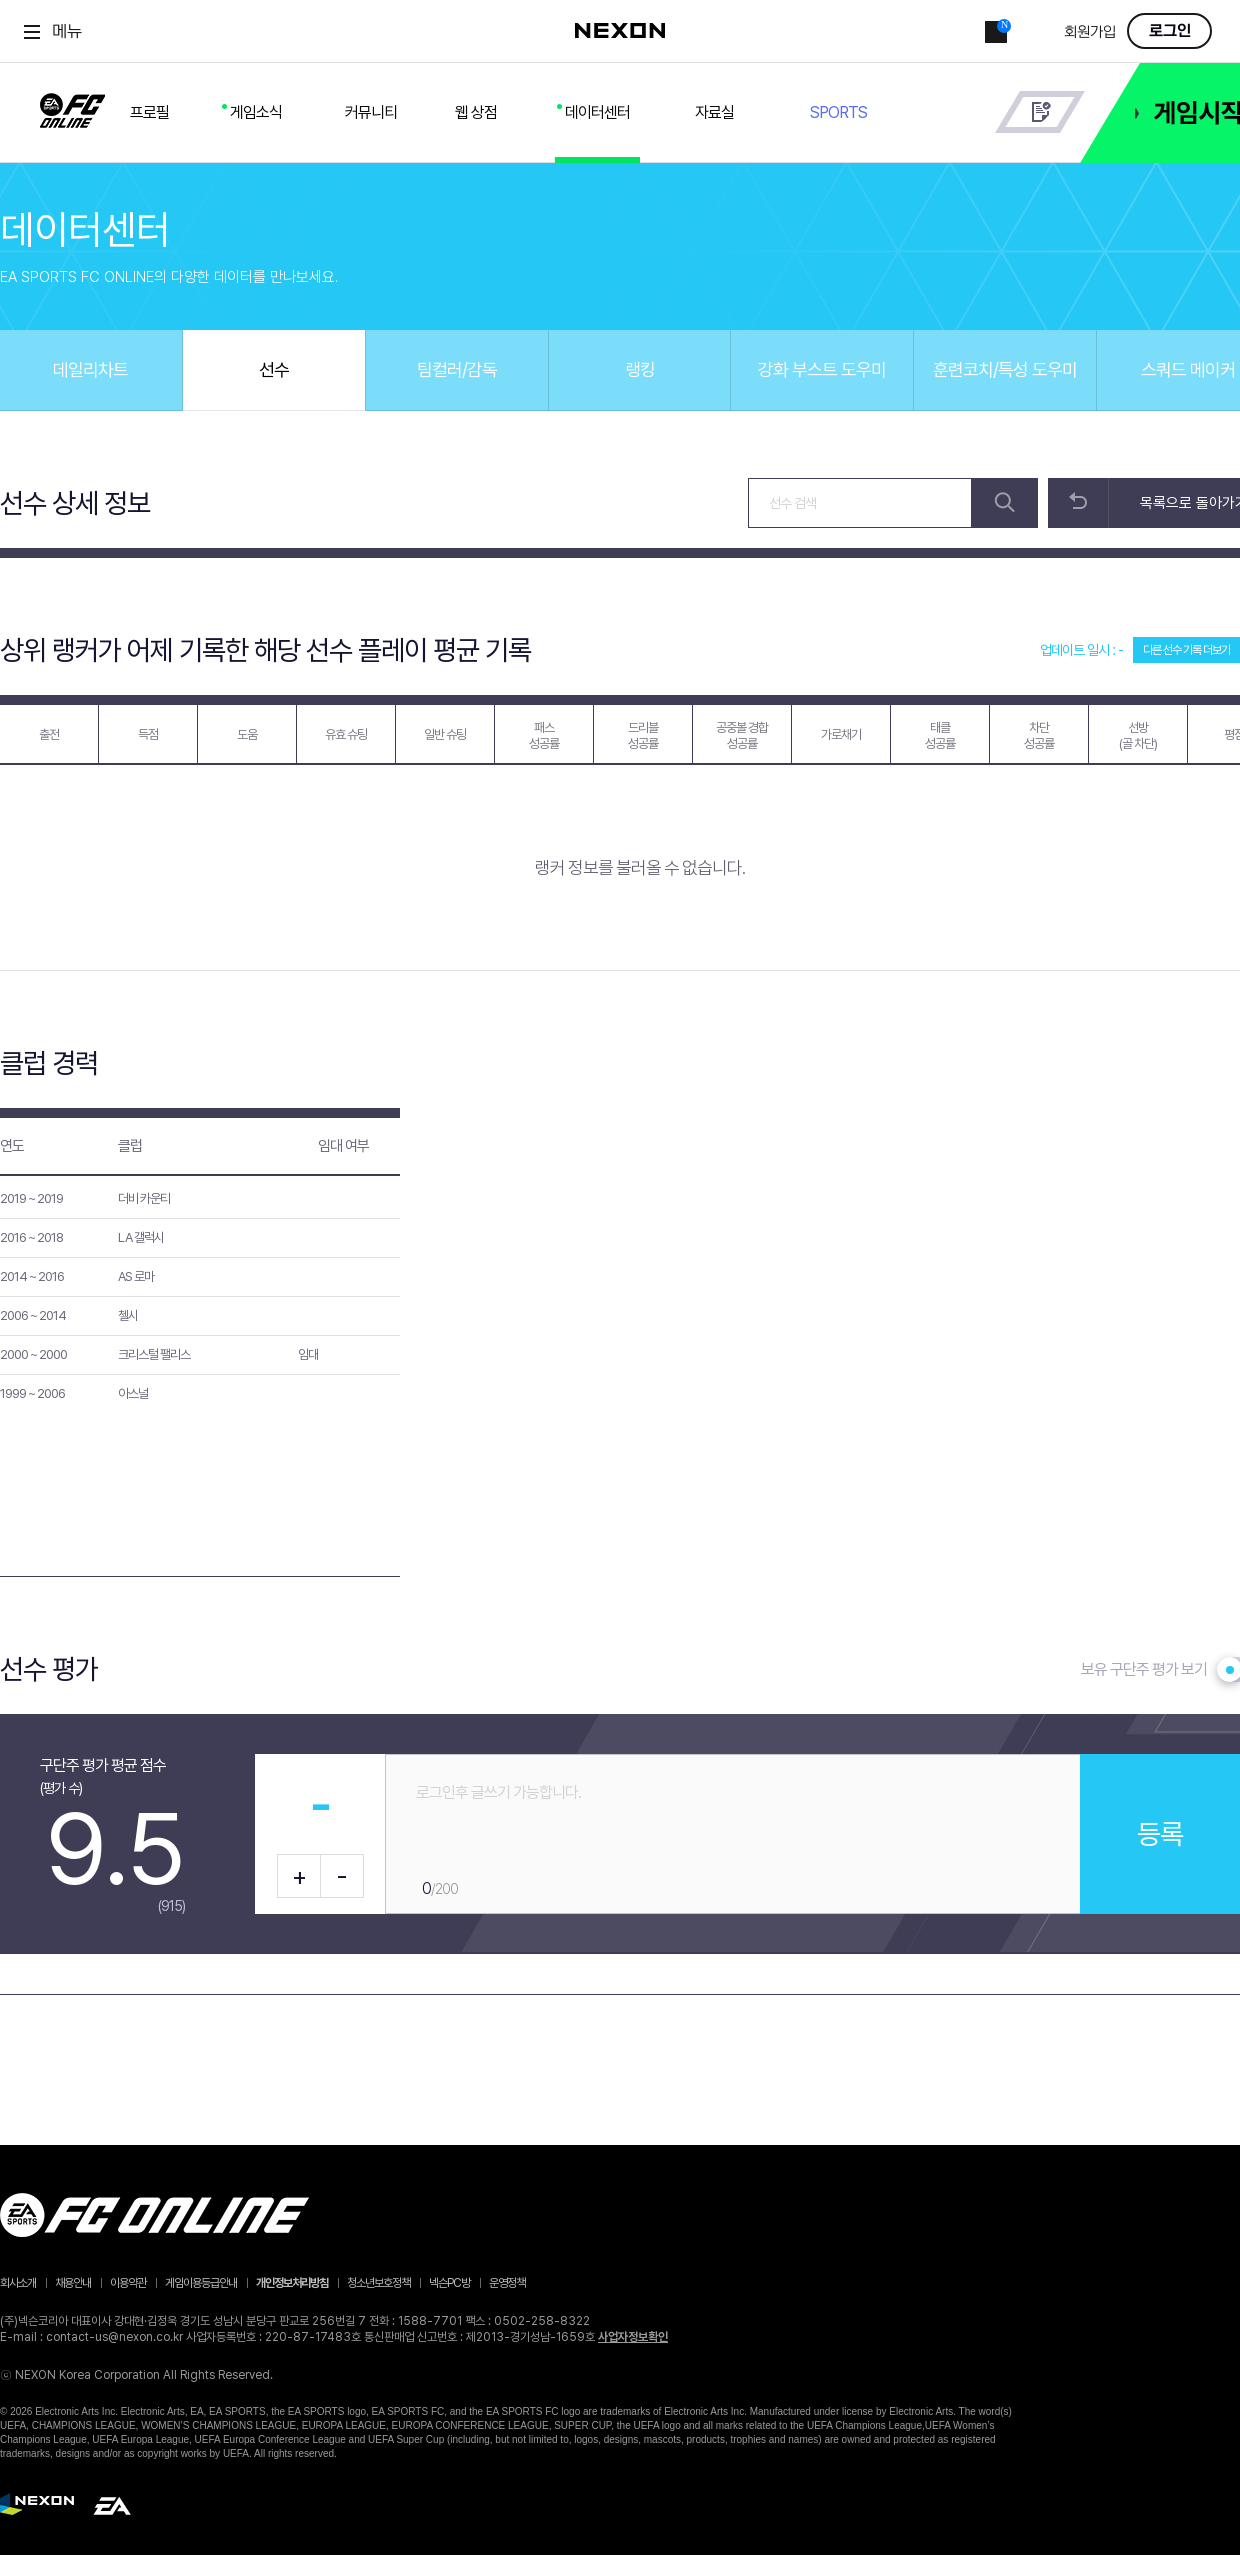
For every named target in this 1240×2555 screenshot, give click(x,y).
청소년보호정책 (378, 2283)
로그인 (1170, 31)
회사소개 (18, 2283)
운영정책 (507, 2283)
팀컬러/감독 (457, 369)
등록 (1160, 1834)
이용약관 (128, 2283)
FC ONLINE (72, 107)
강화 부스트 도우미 (822, 369)
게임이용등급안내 (201, 2283)
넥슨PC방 (449, 2283)
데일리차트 (90, 369)
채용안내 (73, 2283)
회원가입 (1090, 32)
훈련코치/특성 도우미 (1005, 369)
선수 (274, 369)
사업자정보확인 (633, 2337)
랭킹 (640, 369)
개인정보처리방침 (292, 2283)
